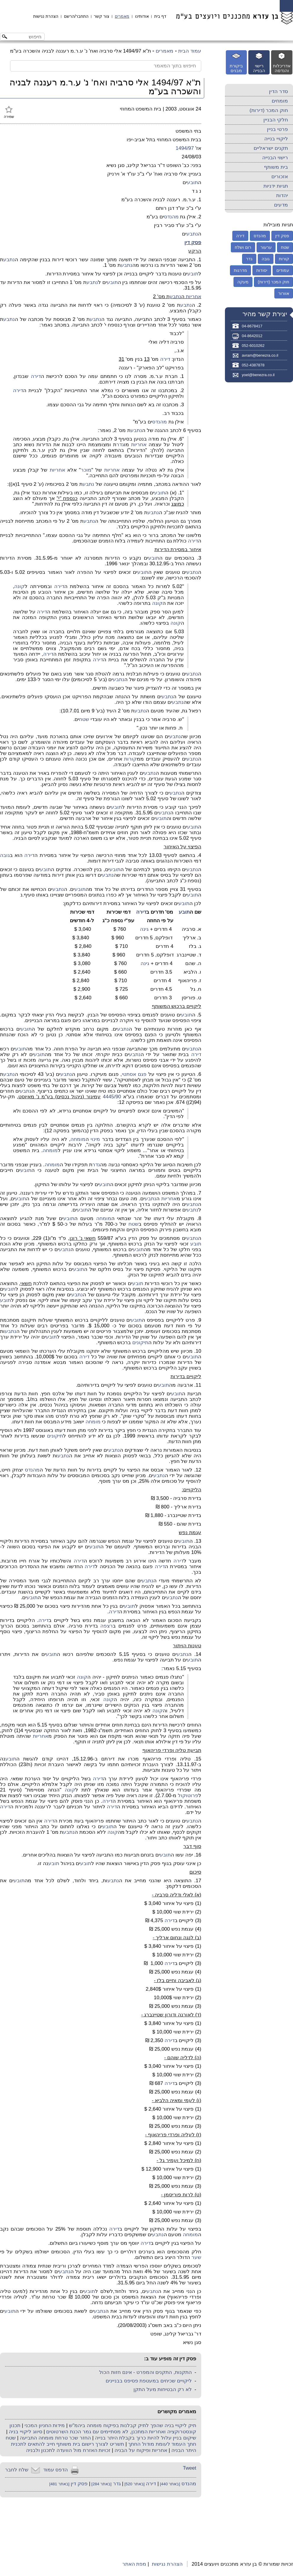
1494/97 (185, 148)
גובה (5, 855)
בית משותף (276, 167)
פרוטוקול (188, 1795)
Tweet (189, 2468)
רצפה (106, 1626)
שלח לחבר (16, 2470)
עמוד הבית (189, 51)
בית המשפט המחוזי (140, 109)
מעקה (243, 282)
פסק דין (192, 242)
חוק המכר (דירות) (268, 110)
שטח (84, 719)
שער (196, 2257)
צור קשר (101, 16)
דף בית (160, 16)
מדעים (281, 205)
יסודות (261, 270)
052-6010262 (253, 345)
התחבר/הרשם (76, 16)
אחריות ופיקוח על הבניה (141, 2450)
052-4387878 (253, 365)
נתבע (192, 234)
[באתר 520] (134, 2484)
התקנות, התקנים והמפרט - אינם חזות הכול (145, 2372)
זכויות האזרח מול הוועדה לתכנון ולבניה (68, 2450)
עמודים (282, 270)
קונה (19, 586)
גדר (120, 444)
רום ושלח (243, 247)
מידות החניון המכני (45, 2425)
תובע (192, 182)
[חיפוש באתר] (27, 36)
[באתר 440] (169, 2484)
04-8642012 (252, 336)
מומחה (78, 1139)
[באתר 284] (101, 2484)
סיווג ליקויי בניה (25, 2431)
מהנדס (171, 217)
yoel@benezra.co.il (258, 375)
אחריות (193, 296)
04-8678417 (252, 326)
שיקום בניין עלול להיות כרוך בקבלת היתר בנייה (145, 2438)
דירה (165, 359)
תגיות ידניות (275, 186)
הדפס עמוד (55, 2470)
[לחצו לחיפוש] (5, 37)
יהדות (282, 195)
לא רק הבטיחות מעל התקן (162, 2389)
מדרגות (240, 270)
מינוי (95, 1139)
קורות (130, 759)
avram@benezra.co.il (260, 355)
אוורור (283, 293)
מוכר (86, 470)
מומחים (280, 101)
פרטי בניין (277, 129)
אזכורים (279, 176)
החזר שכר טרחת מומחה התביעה (55, 2438)
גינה (144, 929)
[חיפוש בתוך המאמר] (105, 66)
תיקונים (140, 1342)
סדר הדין (278, 91)
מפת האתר (134, 2564)
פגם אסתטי (134, 1074)
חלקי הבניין (275, 120)
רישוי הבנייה (275, 157)
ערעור (266, 247)
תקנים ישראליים (271, 148)
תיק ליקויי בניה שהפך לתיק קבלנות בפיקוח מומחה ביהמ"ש (132, 2425)
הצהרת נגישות (45, 16)
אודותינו (142, 16)
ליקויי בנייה (276, 139)
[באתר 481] (59, 2484)
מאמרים (122, 16)
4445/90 (112, 1096)
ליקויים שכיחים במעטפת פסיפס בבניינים (149, 2381)
